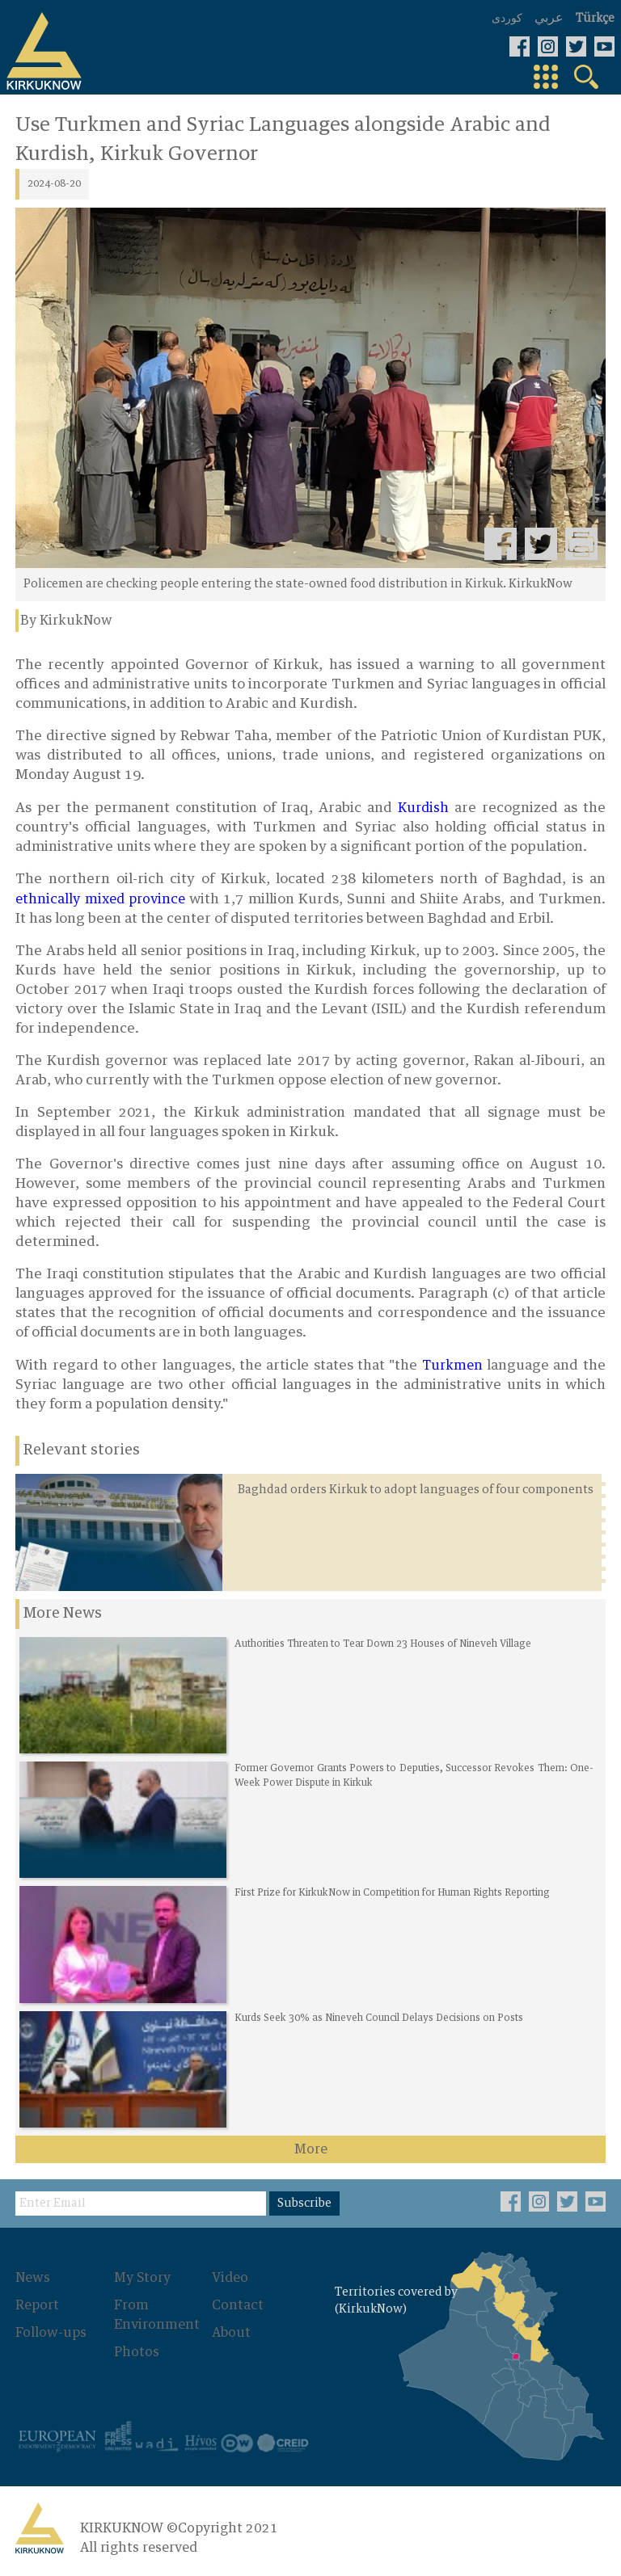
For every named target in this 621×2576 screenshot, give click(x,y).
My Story (142, 2277)
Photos (136, 2352)
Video (230, 2277)
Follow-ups (51, 2332)
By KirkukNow (66, 620)
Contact (238, 2305)
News (32, 2277)
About (231, 2332)
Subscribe (304, 2203)
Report (37, 2305)
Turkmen (452, 1365)
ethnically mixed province (100, 899)
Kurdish (423, 808)
